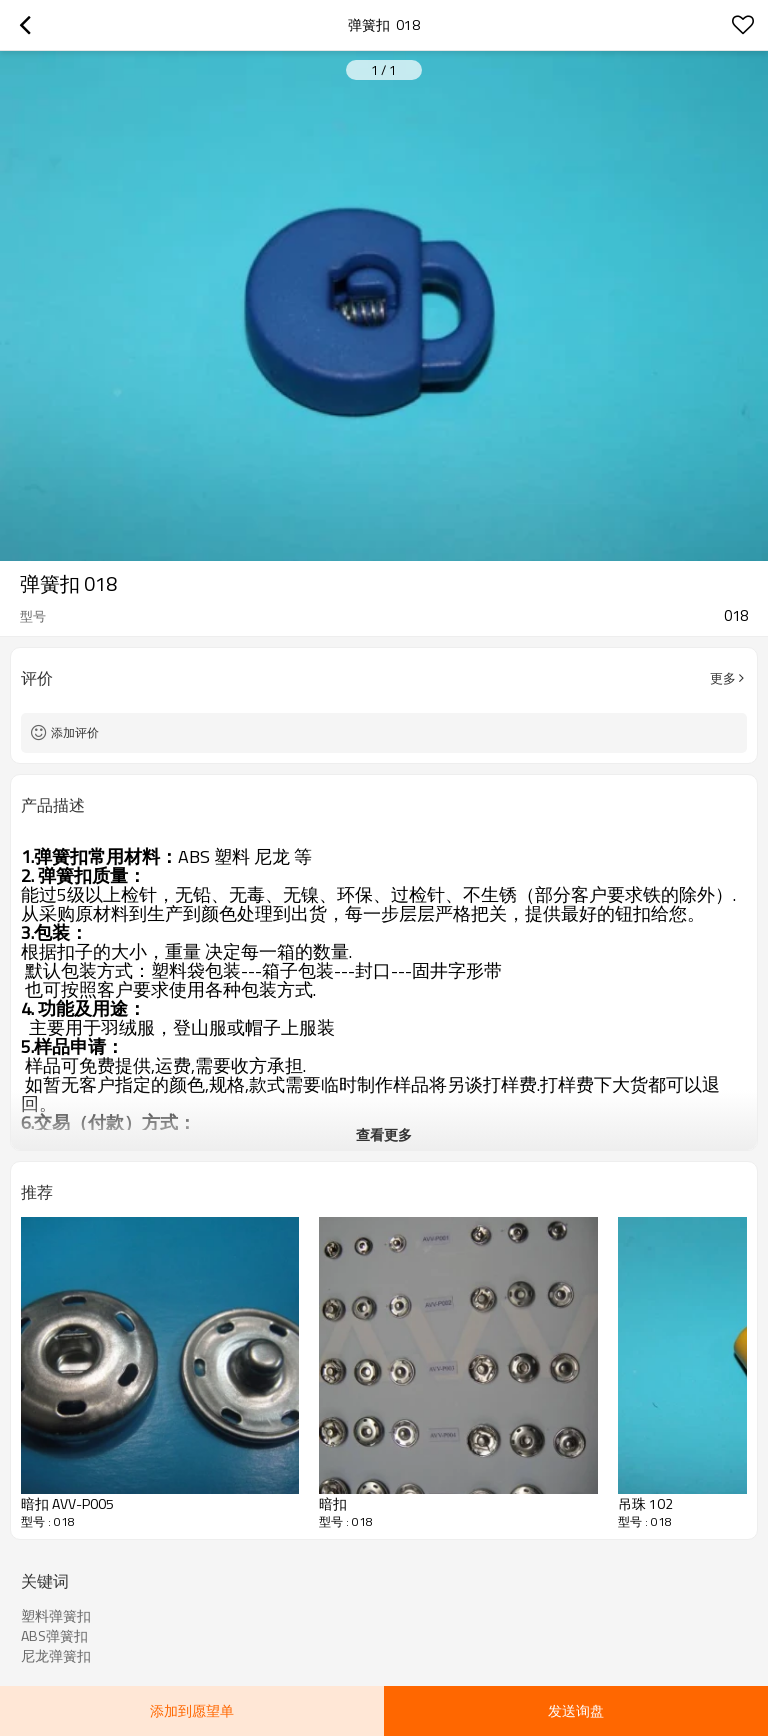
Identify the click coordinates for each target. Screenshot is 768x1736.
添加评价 (75, 732)
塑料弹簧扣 (56, 1616)
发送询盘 (576, 1710)
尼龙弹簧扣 (56, 1656)
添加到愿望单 (192, 1710)
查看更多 (384, 1134)
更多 (723, 678)
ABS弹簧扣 (54, 1636)
